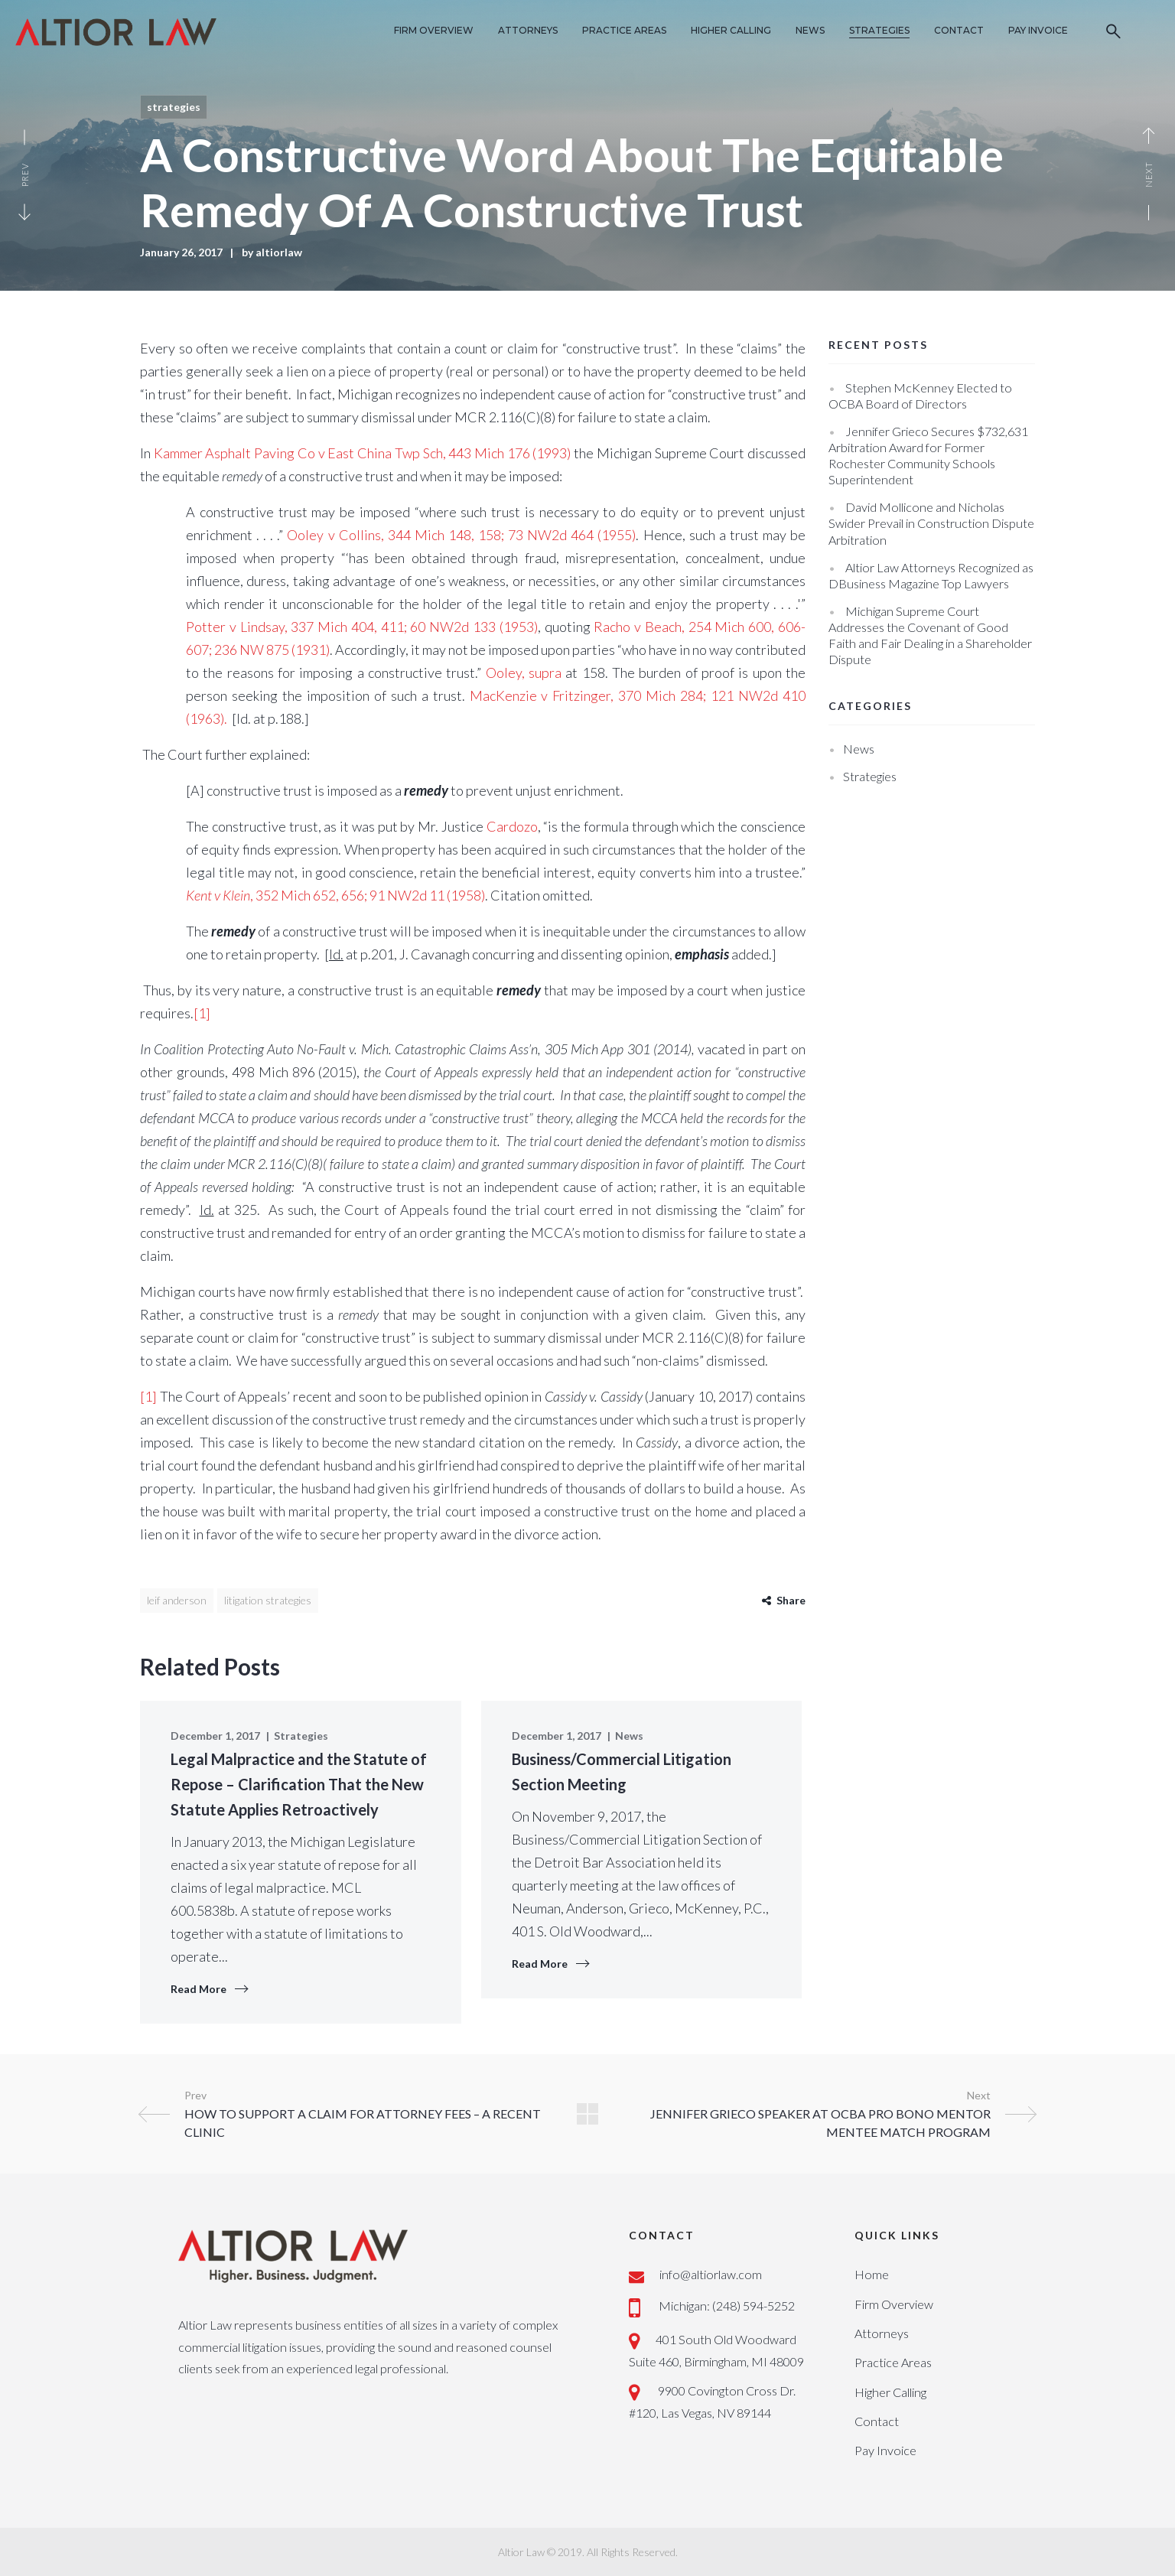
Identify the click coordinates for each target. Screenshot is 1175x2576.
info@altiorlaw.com (710, 2274)
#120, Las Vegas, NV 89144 (700, 2412)
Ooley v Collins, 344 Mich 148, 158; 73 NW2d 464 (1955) (461, 534)
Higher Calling (890, 2392)
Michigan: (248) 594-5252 (727, 2305)
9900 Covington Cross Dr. (726, 2390)
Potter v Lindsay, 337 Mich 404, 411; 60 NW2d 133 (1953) (362, 626)
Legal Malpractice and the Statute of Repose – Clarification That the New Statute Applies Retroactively (299, 1784)
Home (871, 2274)
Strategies (173, 106)
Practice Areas (893, 2362)
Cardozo (512, 826)
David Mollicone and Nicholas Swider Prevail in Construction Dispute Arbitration (931, 523)
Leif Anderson (177, 1600)
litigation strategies (267, 1600)
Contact (876, 2421)
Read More (198, 1988)
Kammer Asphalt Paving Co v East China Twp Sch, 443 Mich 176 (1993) (362, 453)
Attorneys (881, 2333)
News (629, 1735)
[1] (202, 1013)
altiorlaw (279, 252)
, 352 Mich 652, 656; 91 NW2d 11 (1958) (335, 895)
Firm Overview (893, 2304)
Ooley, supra (526, 672)
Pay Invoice (885, 2450)
